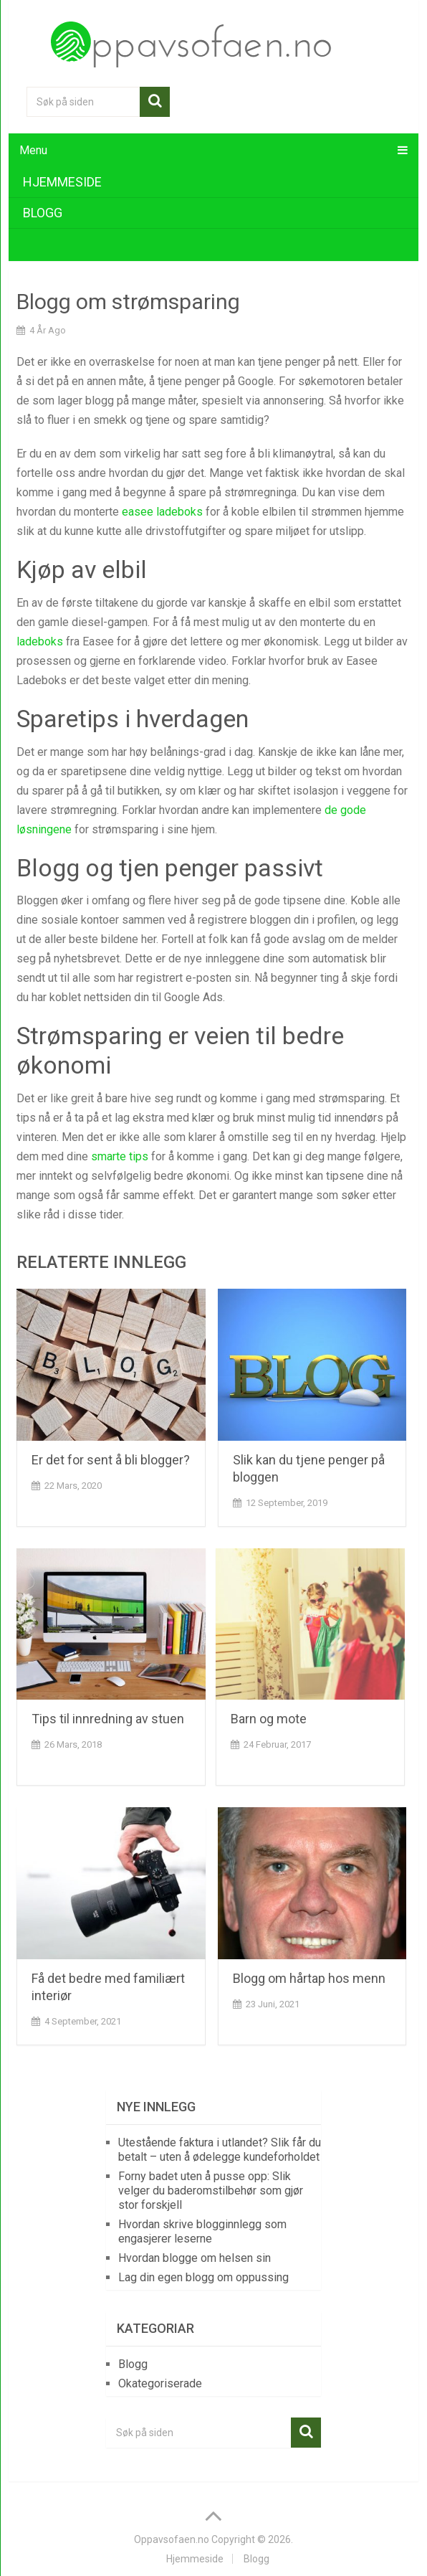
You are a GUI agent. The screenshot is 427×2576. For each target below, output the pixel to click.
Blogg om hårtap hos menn (309, 1978)
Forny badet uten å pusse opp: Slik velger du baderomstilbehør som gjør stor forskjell (210, 2190)
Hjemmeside (62, 181)
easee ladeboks (162, 511)
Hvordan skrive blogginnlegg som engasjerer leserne (202, 2231)
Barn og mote (269, 1718)
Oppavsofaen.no (171, 2539)
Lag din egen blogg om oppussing (203, 2277)
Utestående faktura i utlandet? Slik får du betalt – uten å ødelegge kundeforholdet (219, 2150)
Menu (33, 150)
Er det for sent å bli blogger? (111, 1459)
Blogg (42, 212)
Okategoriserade (160, 2383)
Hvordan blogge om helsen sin (194, 2258)
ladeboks (39, 641)
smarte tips (119, 1156)
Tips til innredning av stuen (108, 1718)
